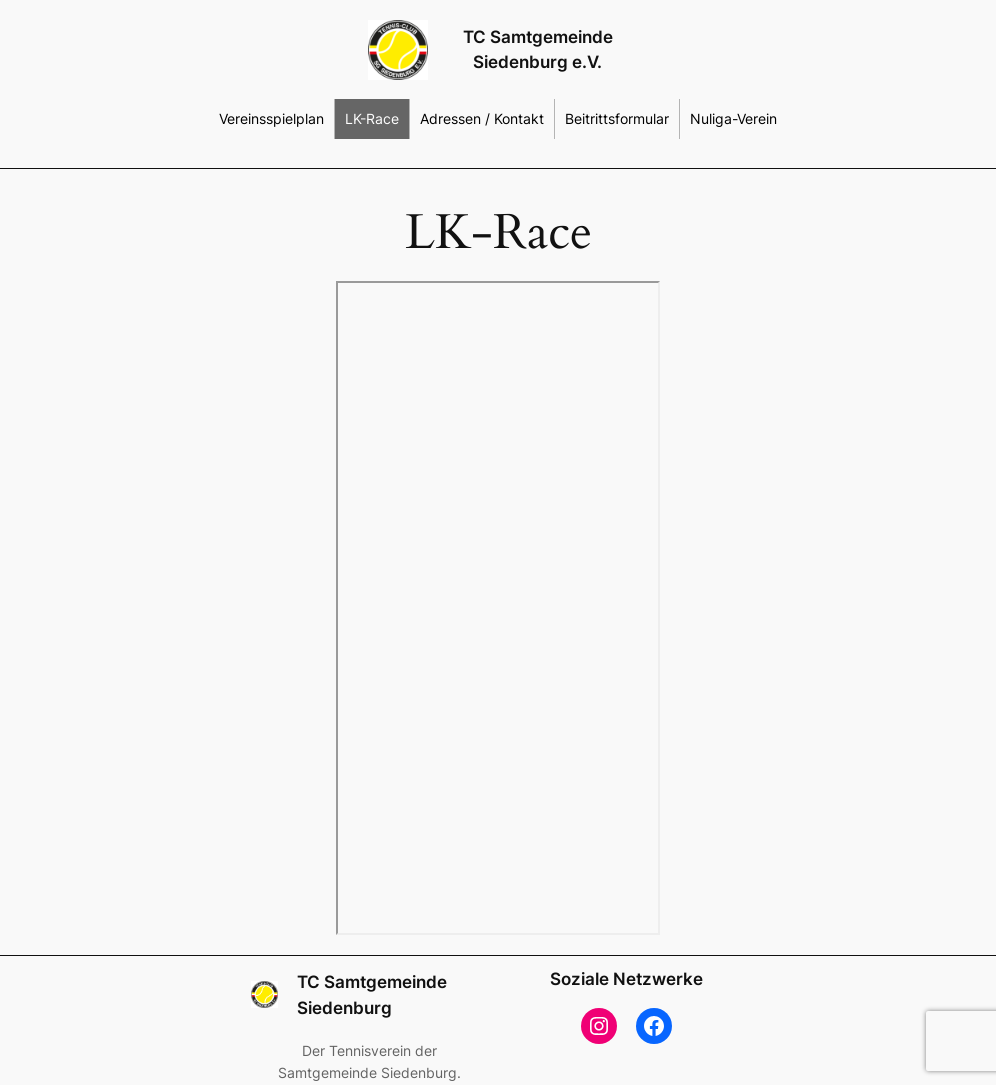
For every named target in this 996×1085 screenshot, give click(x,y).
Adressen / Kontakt (482, 118)
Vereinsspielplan (271, 118)
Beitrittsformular (617, 118)
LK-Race (372, 118)
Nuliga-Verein (733, 118)
